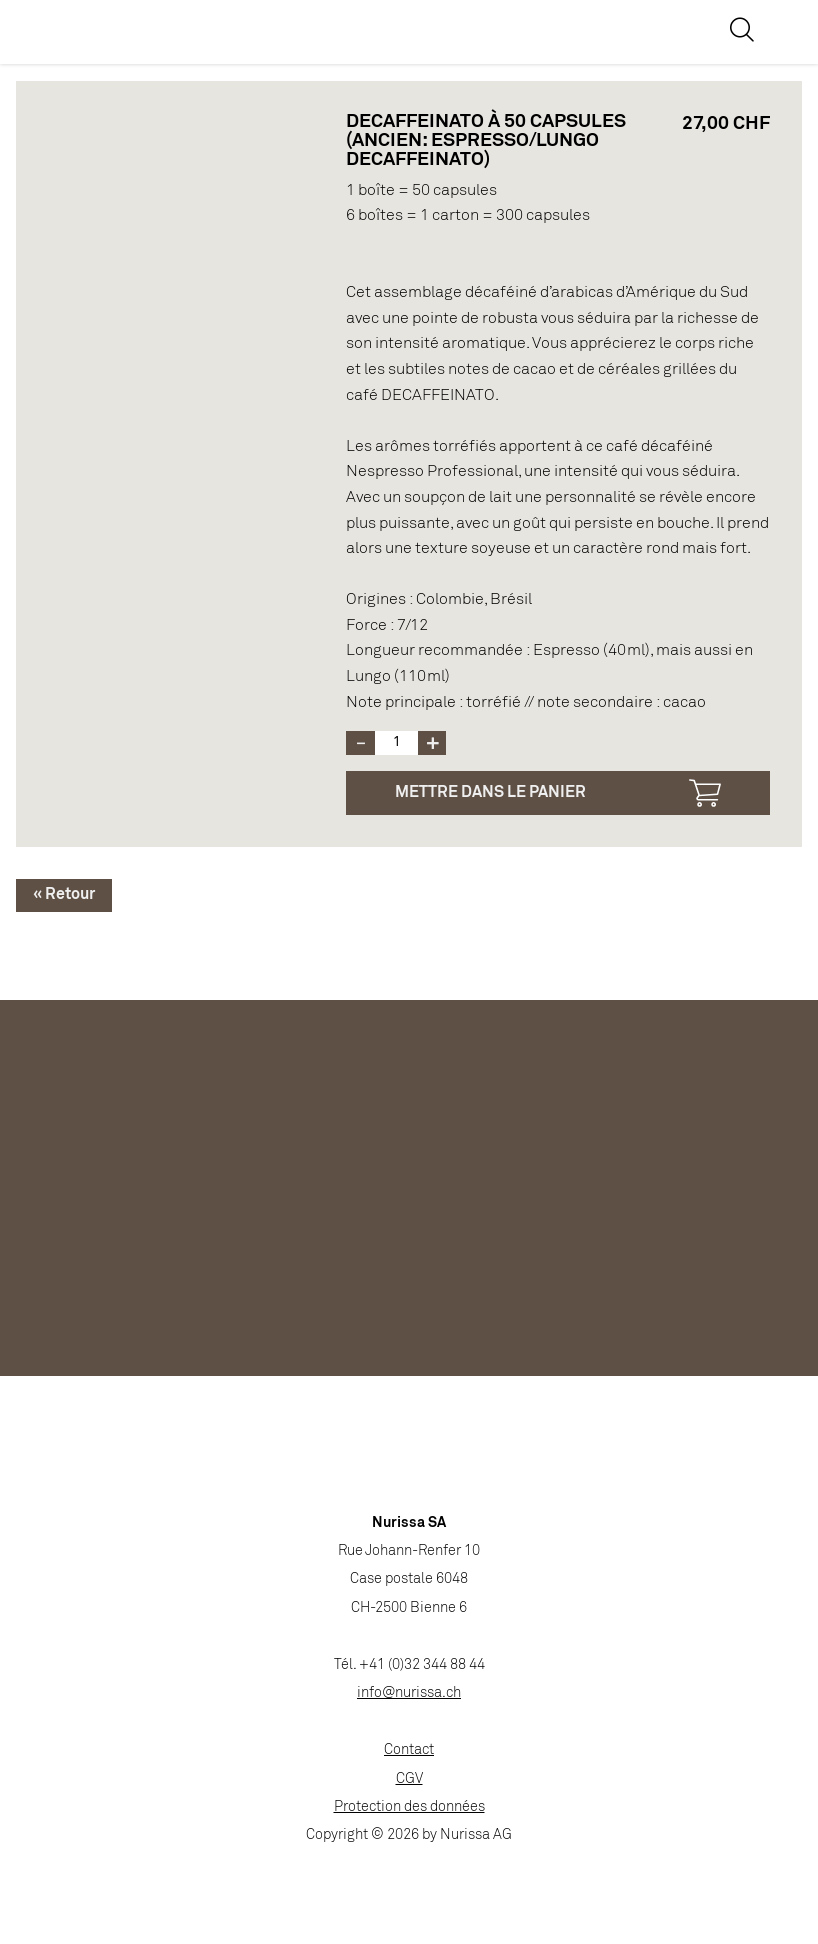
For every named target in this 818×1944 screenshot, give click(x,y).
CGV (409, 1779)
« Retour (64, 894)
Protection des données (409, 1807)
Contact (409, 1750)
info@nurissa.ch (409, 1693)
